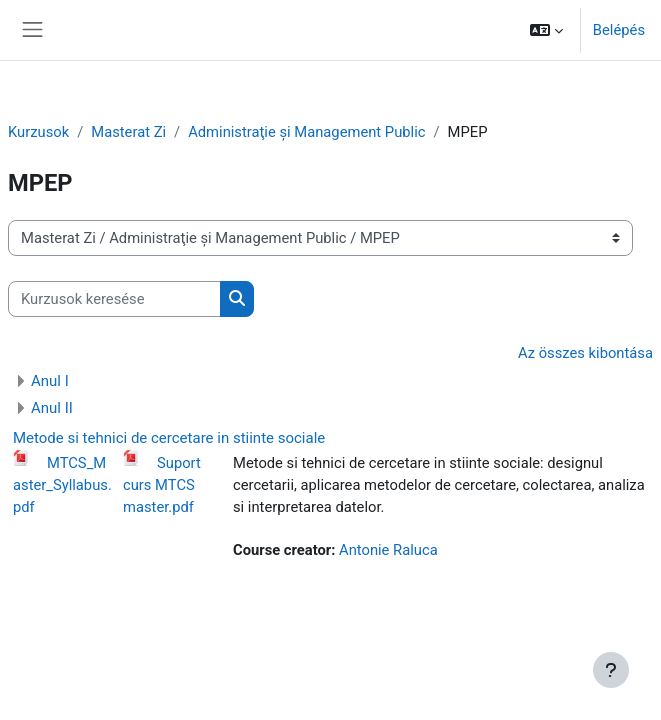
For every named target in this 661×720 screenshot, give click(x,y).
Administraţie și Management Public (306, 132)
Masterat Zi (128, 132)
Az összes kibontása (585, 353)
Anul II (52, 408)
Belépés (619, 30)
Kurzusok (38, 132)
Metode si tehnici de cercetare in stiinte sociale (169, 438)
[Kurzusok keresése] (114, 299)
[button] (546, 30)
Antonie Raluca (388, 550)
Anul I (50, 381)
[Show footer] (611, 670)
